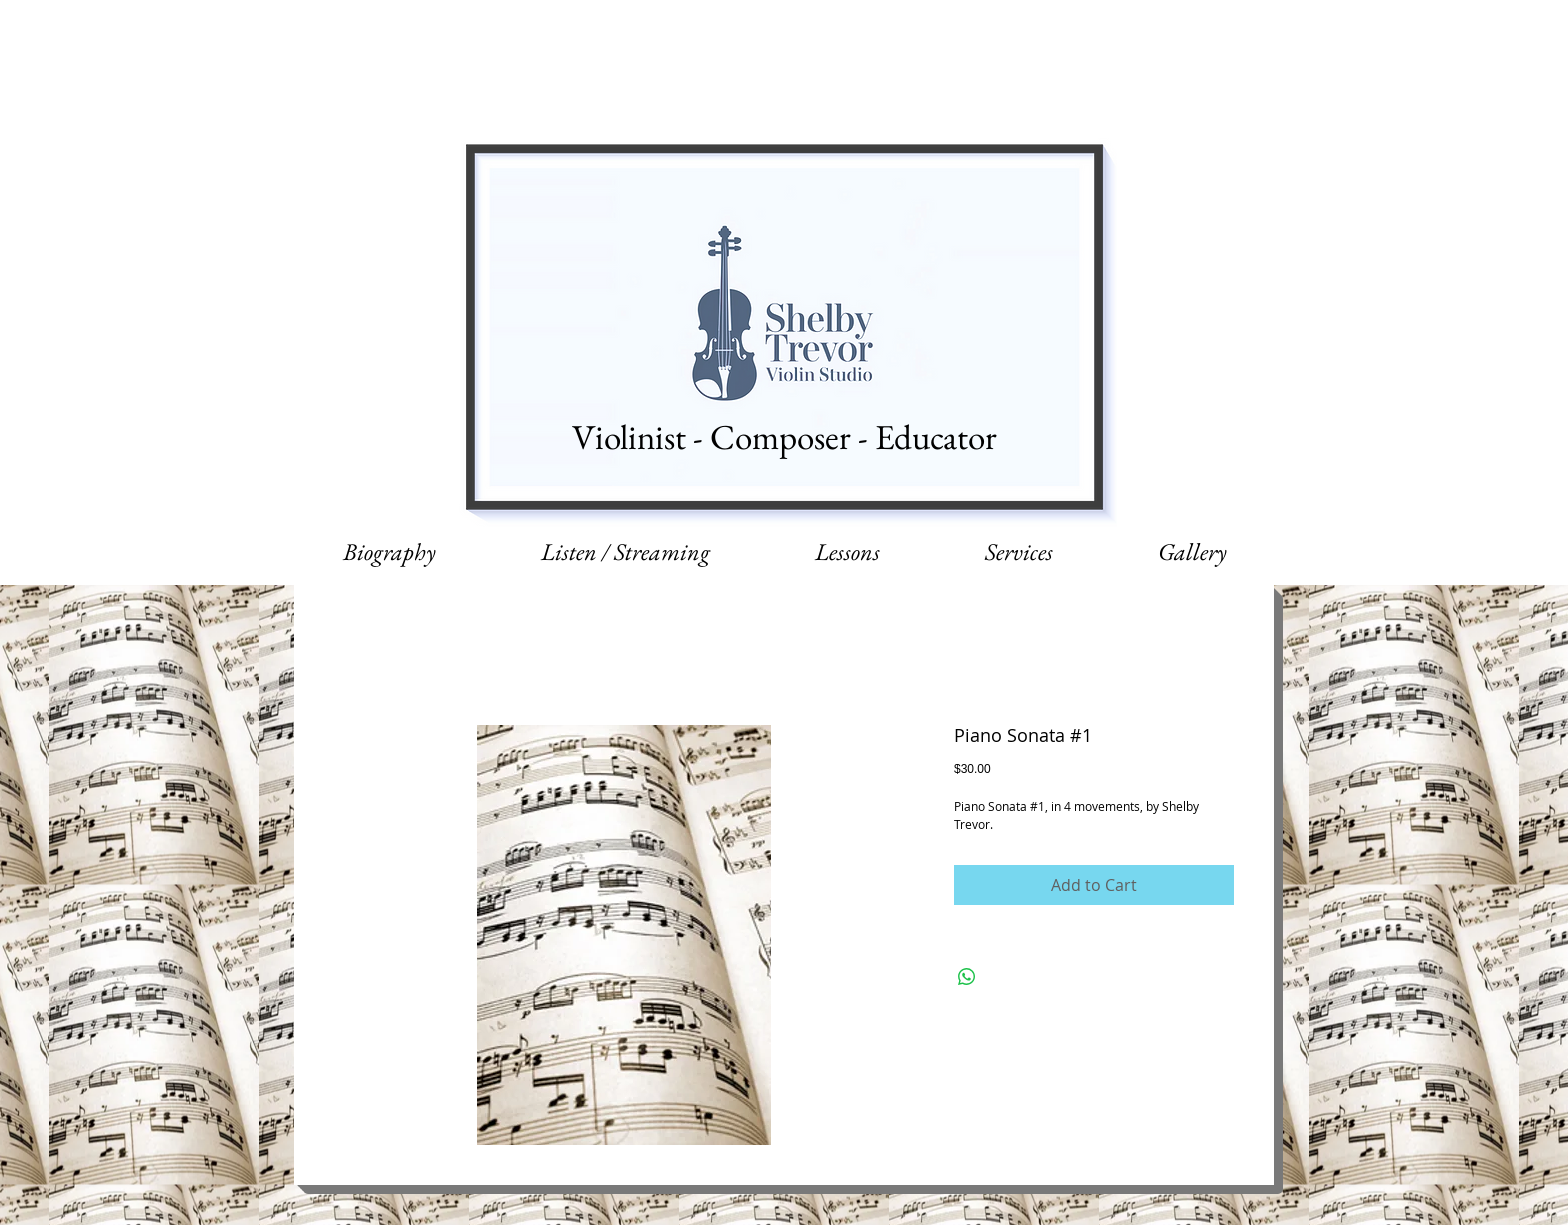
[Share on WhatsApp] (967, 977)
